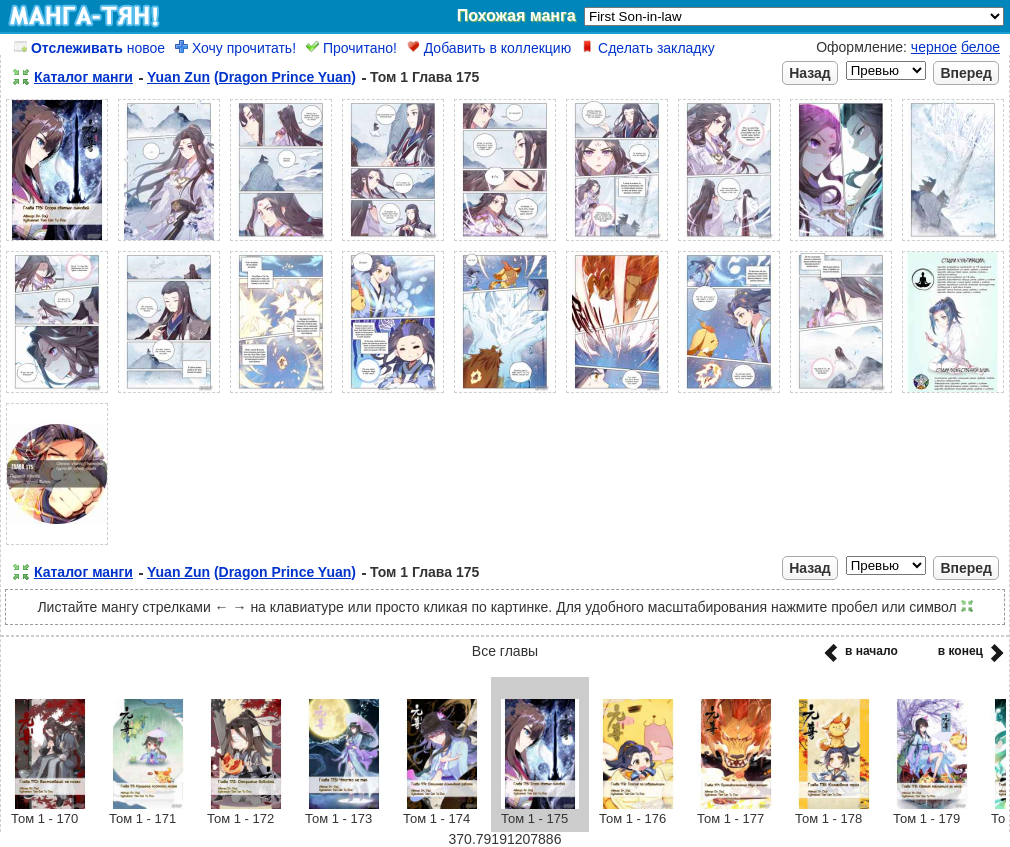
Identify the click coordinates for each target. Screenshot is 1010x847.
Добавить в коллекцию (489, 48)
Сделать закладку (648, 48)
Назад (810, 73)
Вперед (966, 73)
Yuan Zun (178, 77)
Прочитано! (351, 48)
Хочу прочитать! (235, 48)
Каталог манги (83, 77)
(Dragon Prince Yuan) (285, 77)
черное (934, 47)
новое (89, 48)
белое (980, 47)
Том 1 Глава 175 (424, 77)
